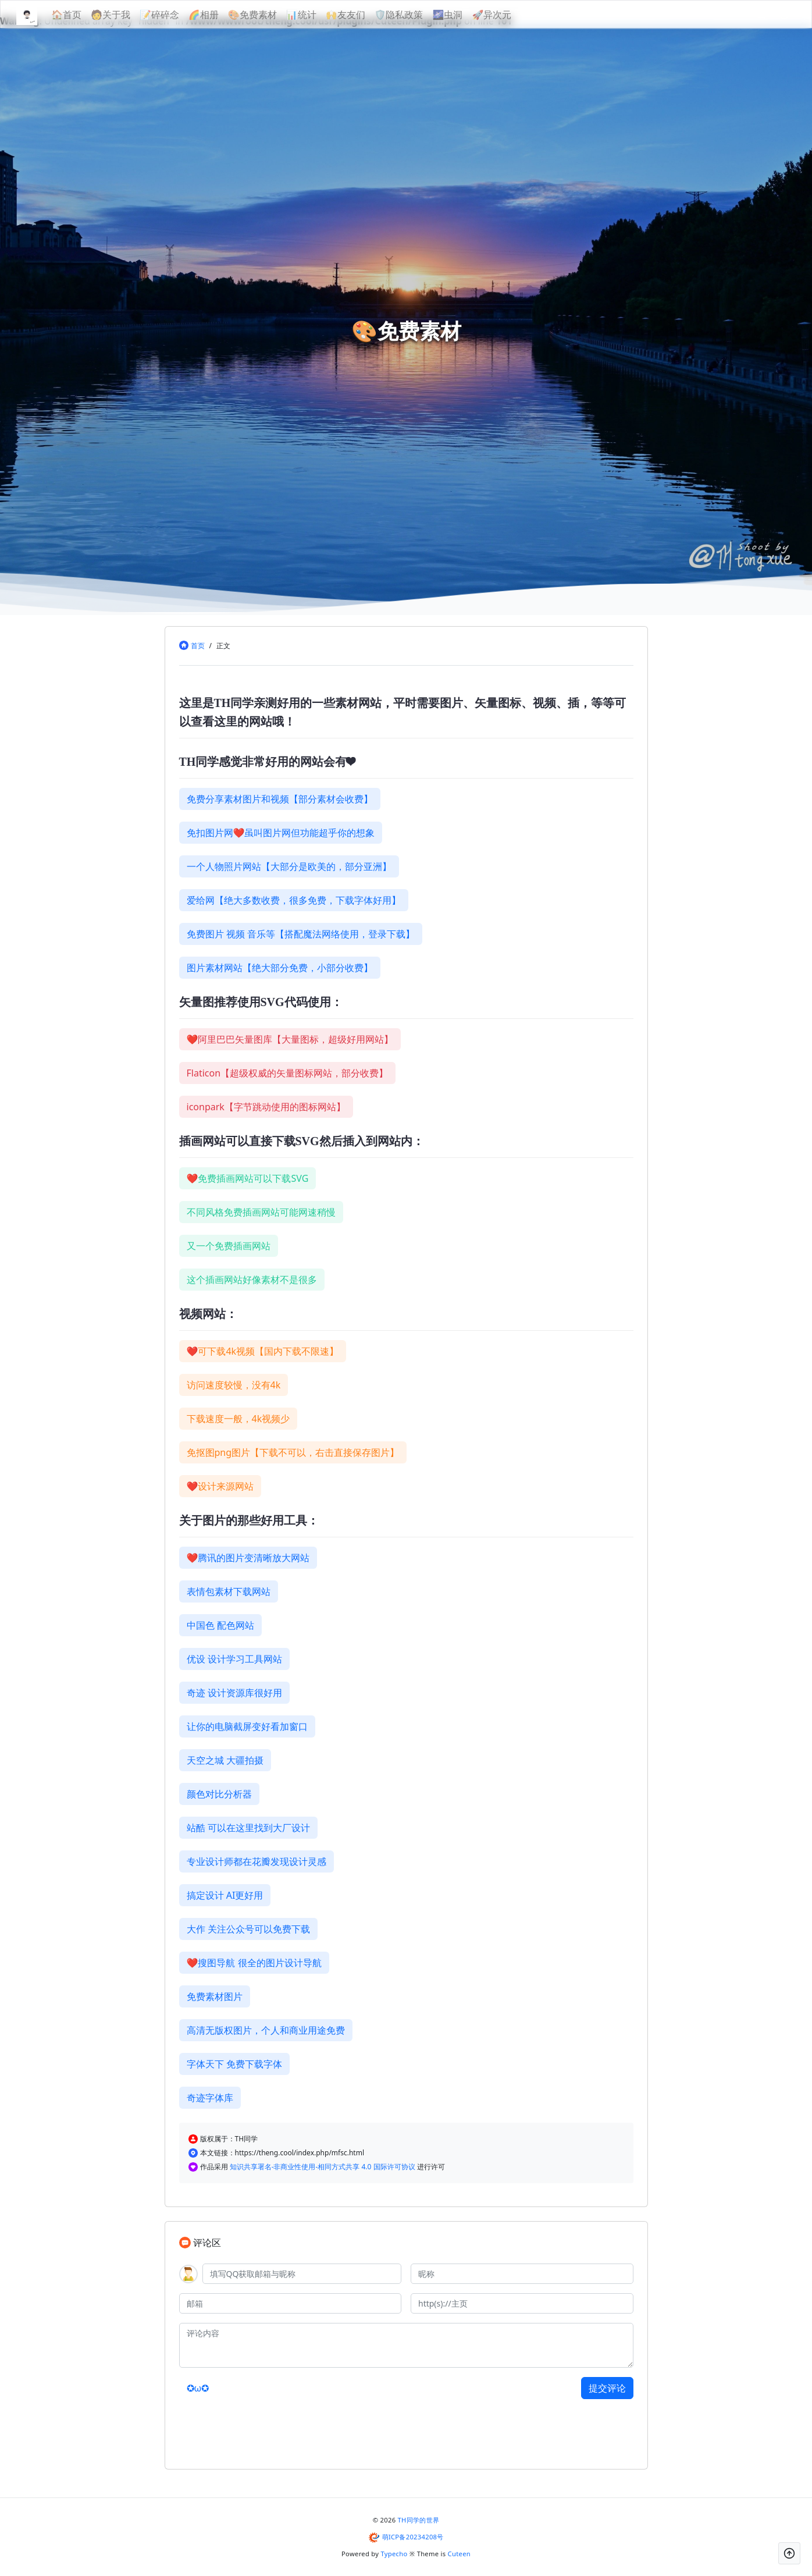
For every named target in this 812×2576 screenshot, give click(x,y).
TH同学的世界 (419, 2519)
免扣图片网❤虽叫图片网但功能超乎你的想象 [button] (281, 832)
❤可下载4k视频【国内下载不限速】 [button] (263, 1351)
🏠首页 (85, 14)
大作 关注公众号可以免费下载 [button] (248, 1929)
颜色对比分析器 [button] (219, 1794)
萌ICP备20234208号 (413, 2536)
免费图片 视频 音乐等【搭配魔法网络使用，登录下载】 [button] (301, 934)
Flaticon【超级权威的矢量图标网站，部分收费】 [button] (288, 1073)
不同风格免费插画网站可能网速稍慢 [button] (261, 1212)
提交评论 (607, 2388)
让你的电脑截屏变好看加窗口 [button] (247, 1726)
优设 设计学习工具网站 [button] (234, 1659)
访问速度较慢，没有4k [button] (234, 1384)
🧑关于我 (129, 14)
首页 (198, 646)
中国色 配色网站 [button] (220, 1625)
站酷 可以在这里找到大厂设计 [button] (248, 1827)
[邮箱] (290, 2303)
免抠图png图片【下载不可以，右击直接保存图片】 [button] (293, 1452)
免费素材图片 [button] (215, 1996)
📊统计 (320, 14)
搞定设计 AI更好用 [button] (225, 1895)
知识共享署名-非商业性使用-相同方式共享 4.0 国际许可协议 (323, 2167)
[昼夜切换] (765, 15)
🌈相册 (223, 14)
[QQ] (302, 2274)
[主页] (522, 2303)
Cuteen (459, 2553)
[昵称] (522, 2274)
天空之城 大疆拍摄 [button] (225, 1760)
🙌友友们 (364, 14)
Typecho (394, 2553)
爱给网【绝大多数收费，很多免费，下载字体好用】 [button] (294, 900)
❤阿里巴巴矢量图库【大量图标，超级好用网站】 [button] (290, 1039)
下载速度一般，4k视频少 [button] (238, 1418)
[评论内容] (406, 2345)
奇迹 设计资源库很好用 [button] (234, 1692)
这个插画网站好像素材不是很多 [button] (252, 1279)
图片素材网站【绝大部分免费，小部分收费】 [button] (280, 967)
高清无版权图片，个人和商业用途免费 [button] (266, 2030)
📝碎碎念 (178, 14)
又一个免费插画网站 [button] (228, 1245)
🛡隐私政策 (417, 14)
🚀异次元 (510, 14)
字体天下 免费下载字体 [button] (234, 2064)
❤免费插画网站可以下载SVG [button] (248, 1178)
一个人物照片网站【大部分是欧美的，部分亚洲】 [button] (289, 866)
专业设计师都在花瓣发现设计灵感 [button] (256, 1861)
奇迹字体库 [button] (210, 2097)
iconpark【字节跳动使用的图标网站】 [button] (266, 1106)
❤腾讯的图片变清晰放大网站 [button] (248, 1557)
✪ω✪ (198, 2388)
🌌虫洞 (466, 14)
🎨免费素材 (271, 14)
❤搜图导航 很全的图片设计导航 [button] (254, 1962)
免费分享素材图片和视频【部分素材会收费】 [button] (280, 799)
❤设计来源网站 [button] (220, 1486)
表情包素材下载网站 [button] (228, 1591)
